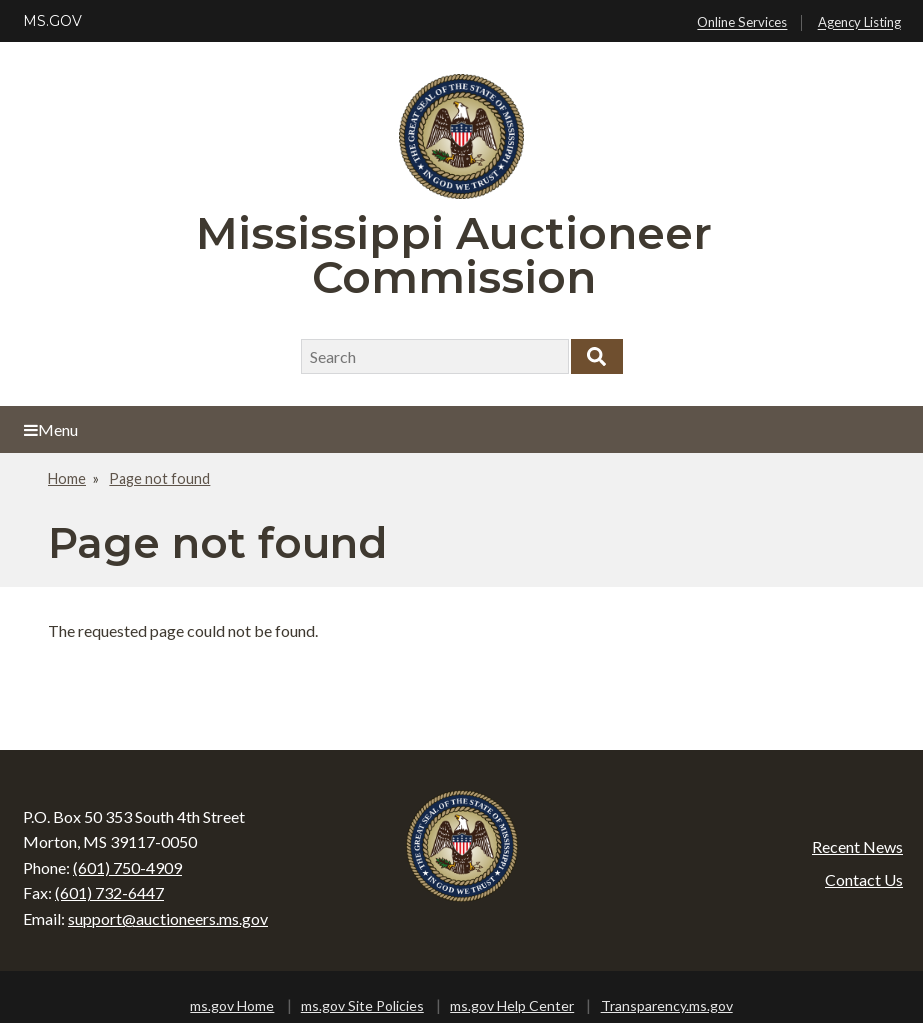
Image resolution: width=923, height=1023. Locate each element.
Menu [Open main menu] (51, 429)
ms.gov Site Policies (362, 1005)
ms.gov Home (232, 1005)
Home (67, 478)
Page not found (159, 478)
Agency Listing (859, 23)
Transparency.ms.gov (667, 1005)
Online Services (742, 23)
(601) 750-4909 (127, 867)
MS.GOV (52, 21)
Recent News (857, 846)
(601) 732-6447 (109, 892)
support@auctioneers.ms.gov (168, 918)
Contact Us (864, 879)
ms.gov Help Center (512, 1005)
